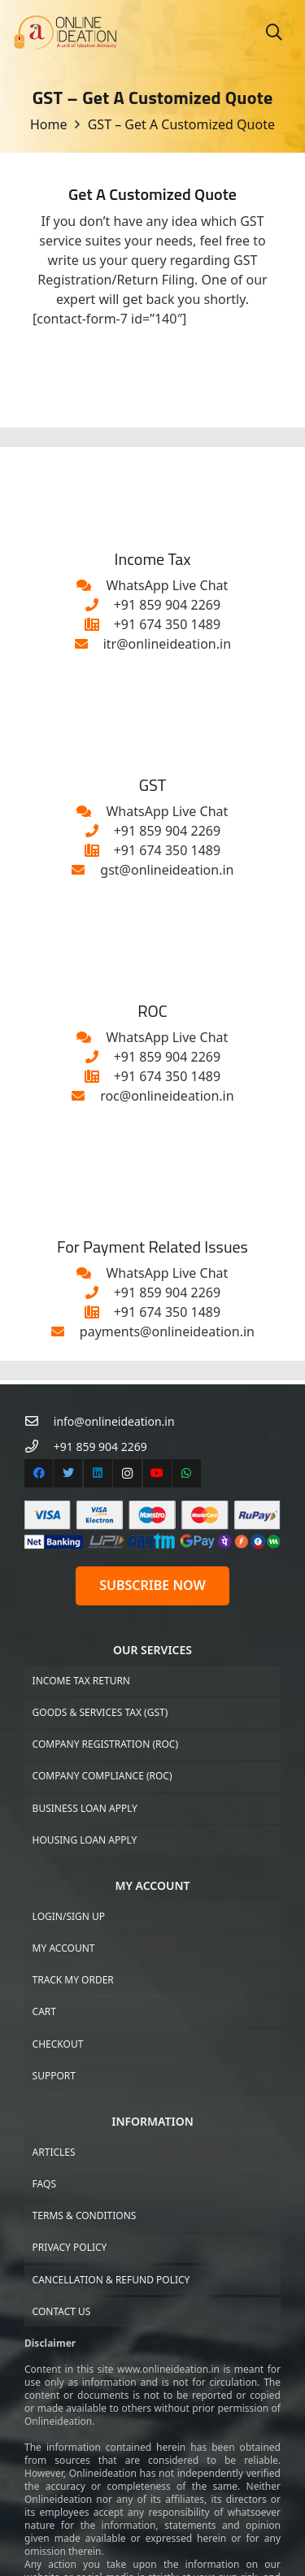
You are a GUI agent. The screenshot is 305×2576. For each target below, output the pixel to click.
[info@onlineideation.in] (39, 1421)
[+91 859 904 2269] (99, 605)
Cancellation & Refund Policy (111, 2280)
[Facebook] (38, 1473)
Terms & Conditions (85, 2215)
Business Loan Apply (85, 1808)
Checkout (58, 2044)
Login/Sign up (69, 1916)
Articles (54, 2152)
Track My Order (73, 1980)
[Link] (65, 33)
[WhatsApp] (186, 1473)
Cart (44, 2011)
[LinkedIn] (98, 1473)
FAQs (44, 2184)
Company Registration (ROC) (105, 1744)
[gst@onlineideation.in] (86, 870)
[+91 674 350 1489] (99, 624)
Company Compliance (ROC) (102, 1776)
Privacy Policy (70, 2247)
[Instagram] (127, 1473)
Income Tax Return (81, 1681)
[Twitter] (68, 1473)
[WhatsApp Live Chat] (92, 585)
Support (54, 2076)
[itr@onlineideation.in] (88, 644)
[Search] (274, 32)
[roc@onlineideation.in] (85, 1096)
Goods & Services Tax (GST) (100, 1712)
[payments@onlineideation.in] (65, 1331)
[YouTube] (157, 1473)
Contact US (62, 2311)
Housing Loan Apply (85, 1840)
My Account (64, 1948)
